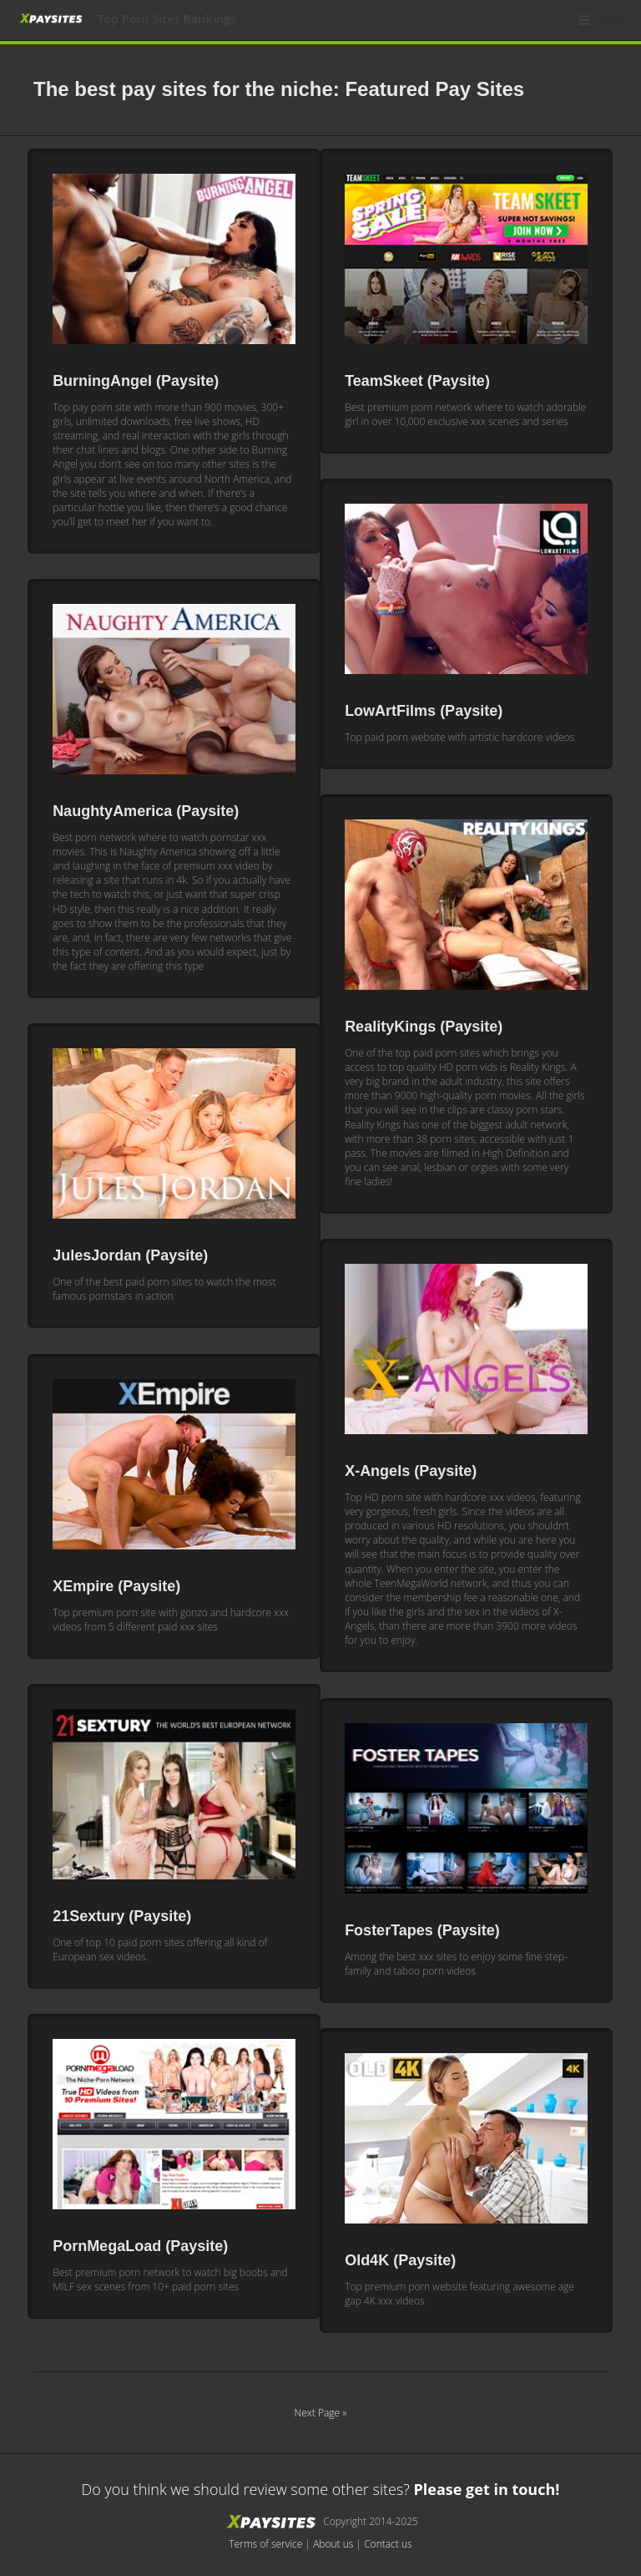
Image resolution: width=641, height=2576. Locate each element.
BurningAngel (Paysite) (136, 381)
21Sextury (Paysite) (122, 1916)
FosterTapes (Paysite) (422, 1930)
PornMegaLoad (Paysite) (140, 2246)
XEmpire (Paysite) (116, 1586)
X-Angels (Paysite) (411, 1471)
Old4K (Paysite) (400, 2260)
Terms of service (265, 2544)
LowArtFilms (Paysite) (423, 710)
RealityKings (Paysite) (423, 1026)
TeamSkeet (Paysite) (417, 381)
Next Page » (321, 2413)
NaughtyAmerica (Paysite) (146, 811)
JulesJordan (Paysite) (130, 1255)
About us (333, 2544)
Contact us (387, 2544)
